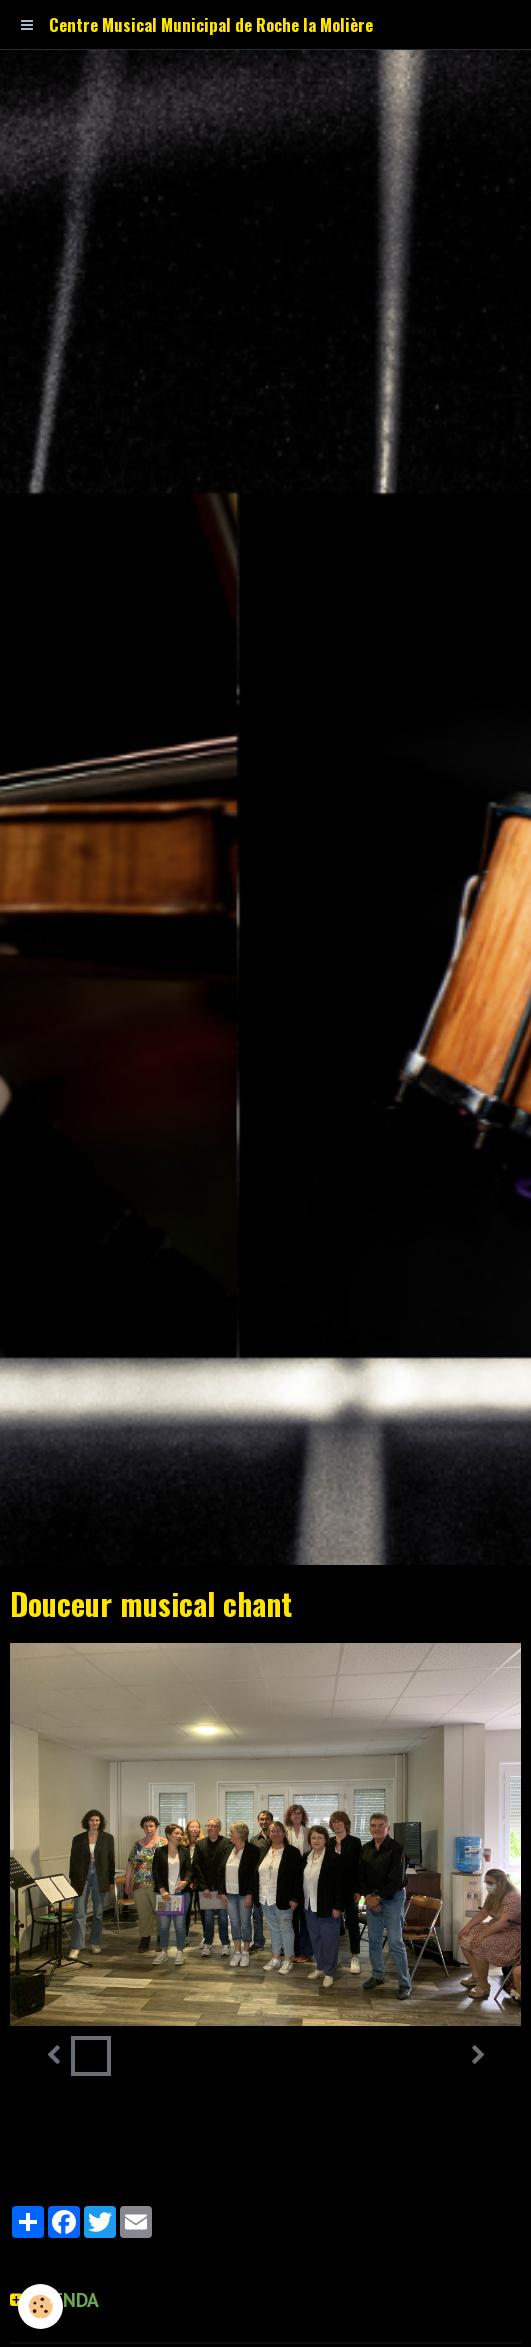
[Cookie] (40, 2306)
